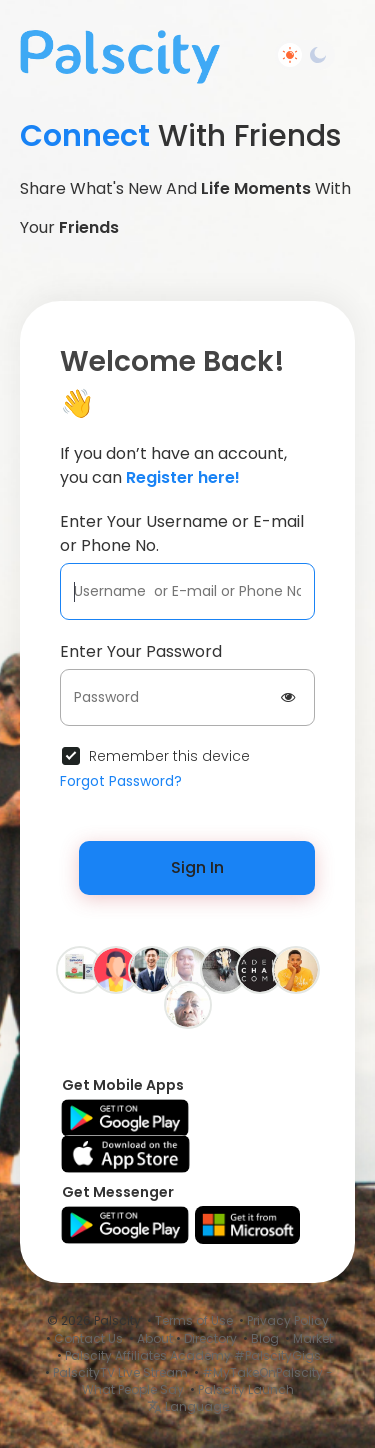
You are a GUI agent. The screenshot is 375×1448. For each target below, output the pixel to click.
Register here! (183, 477)
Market (313, 1338)
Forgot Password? (121, 781)
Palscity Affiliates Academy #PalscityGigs (193, 1355)
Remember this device (169, 756)
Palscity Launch (246, 1389)
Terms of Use (194, 1320)
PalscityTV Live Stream (120, 1372)
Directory (210, 1338)
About (155, 1338)
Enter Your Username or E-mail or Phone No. (182, 533)
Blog (265, 1338)
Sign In (197, 867)
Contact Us (88, 1338)
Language (188, 1406)
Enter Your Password (141, 651)
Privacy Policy (288, 1320)
